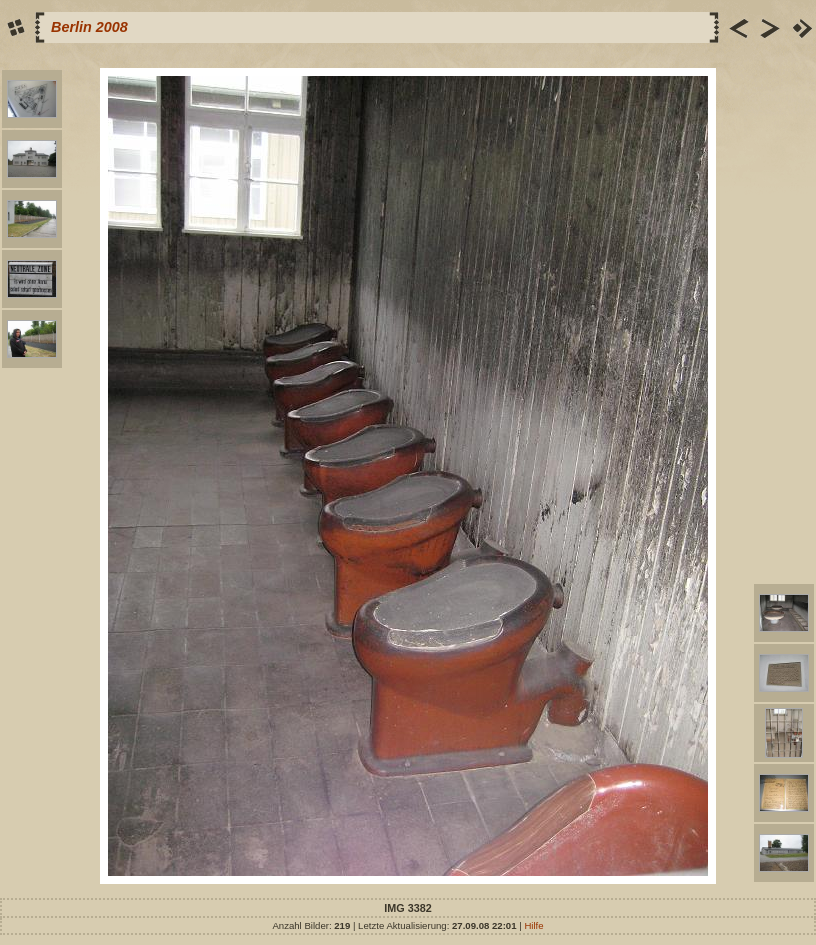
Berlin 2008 (89, 27)
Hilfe (533, 925)
